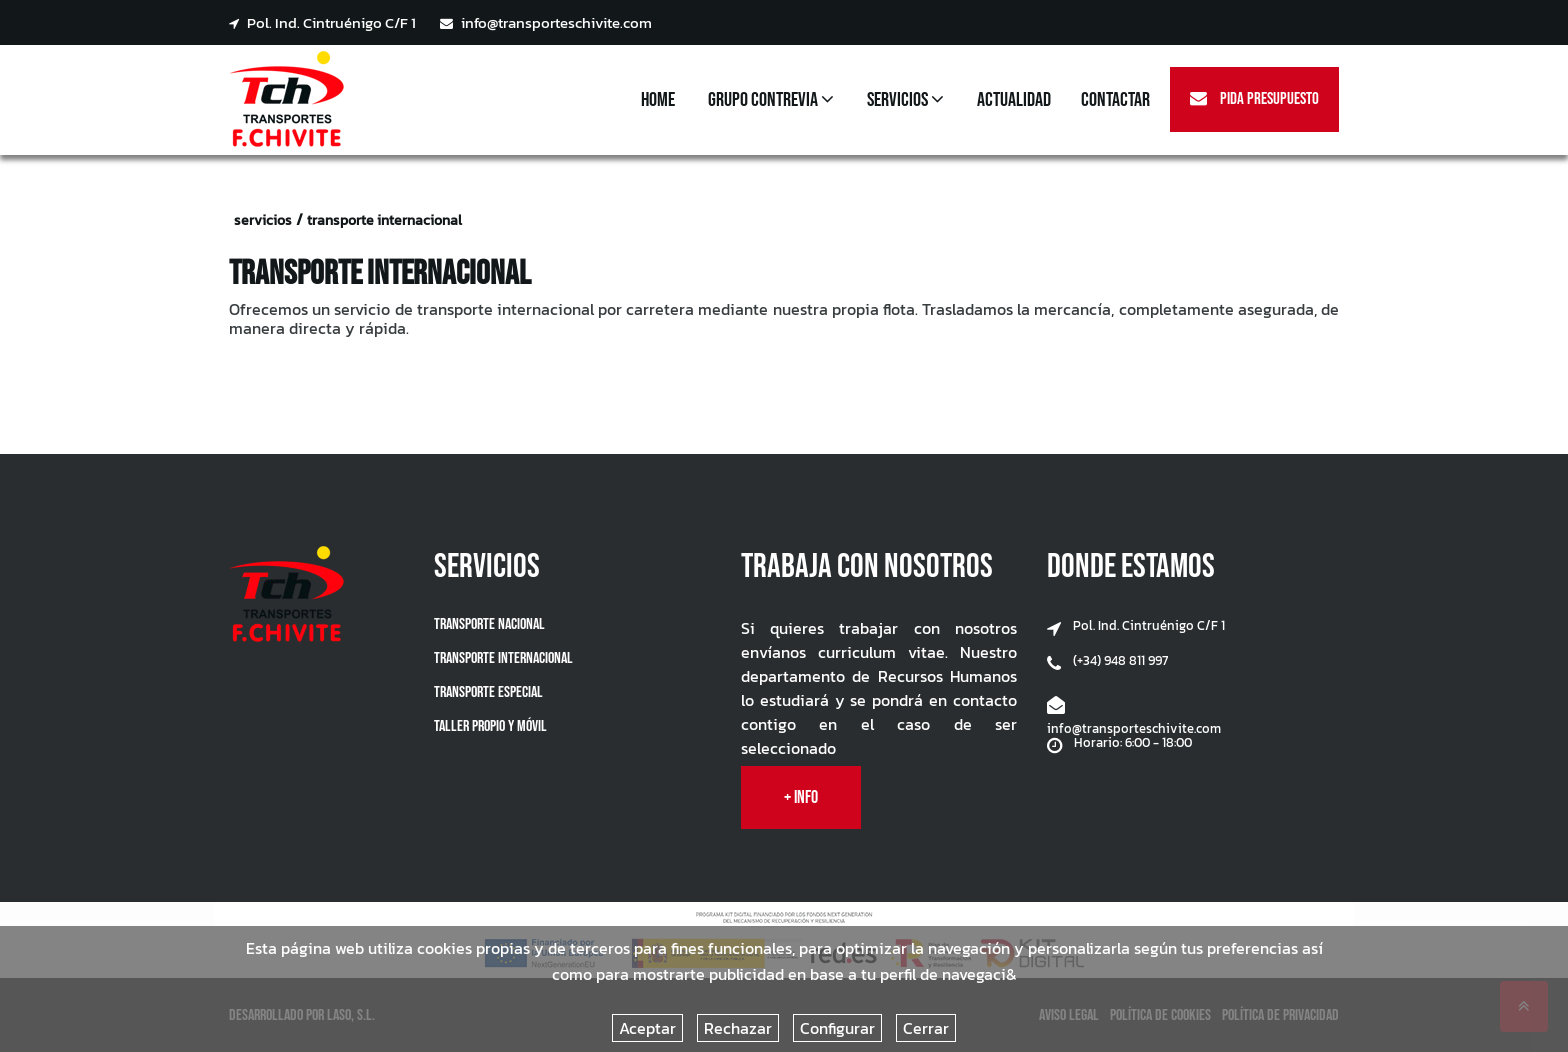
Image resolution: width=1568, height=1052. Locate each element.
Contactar (1115, 100)
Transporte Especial (488, 692)
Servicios (905, 100)
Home (658, 100)
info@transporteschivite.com (546, 23)
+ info (801, 797)
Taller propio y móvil (490, 726)
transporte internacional (384, 220)
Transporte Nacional (489, 624)
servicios (263, 220)
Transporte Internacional (503, 658)
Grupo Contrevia (771, 100)
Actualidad (1014, 100)
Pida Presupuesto (1254, 99)
